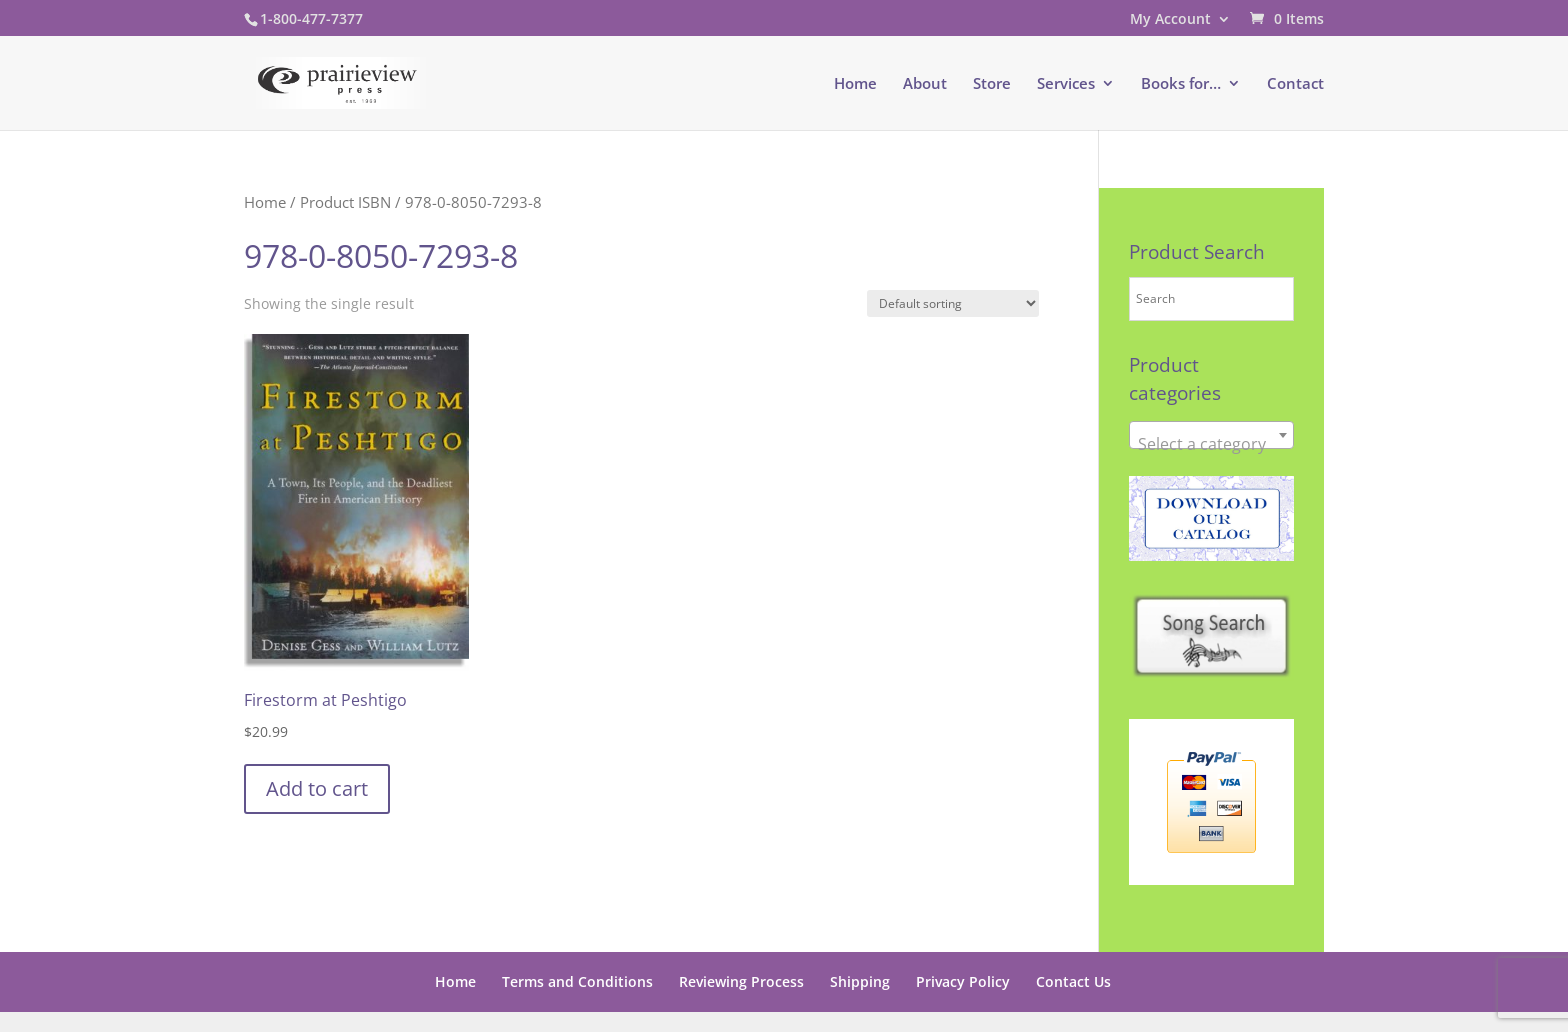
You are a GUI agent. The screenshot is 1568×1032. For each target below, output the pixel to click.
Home (855, 84)
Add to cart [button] (317, 788)
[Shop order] (953, 303)
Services (1066, 84)
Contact (1295, 84)
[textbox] (1211, 444)
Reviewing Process (741, 981)
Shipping (860, 981)
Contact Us (1073, 981)
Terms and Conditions (577, 981)
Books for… (1181, 84)
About (925, 84)
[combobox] (1211, 435)
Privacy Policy (963, 981)
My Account (1170, 20)
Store (992, 84)
